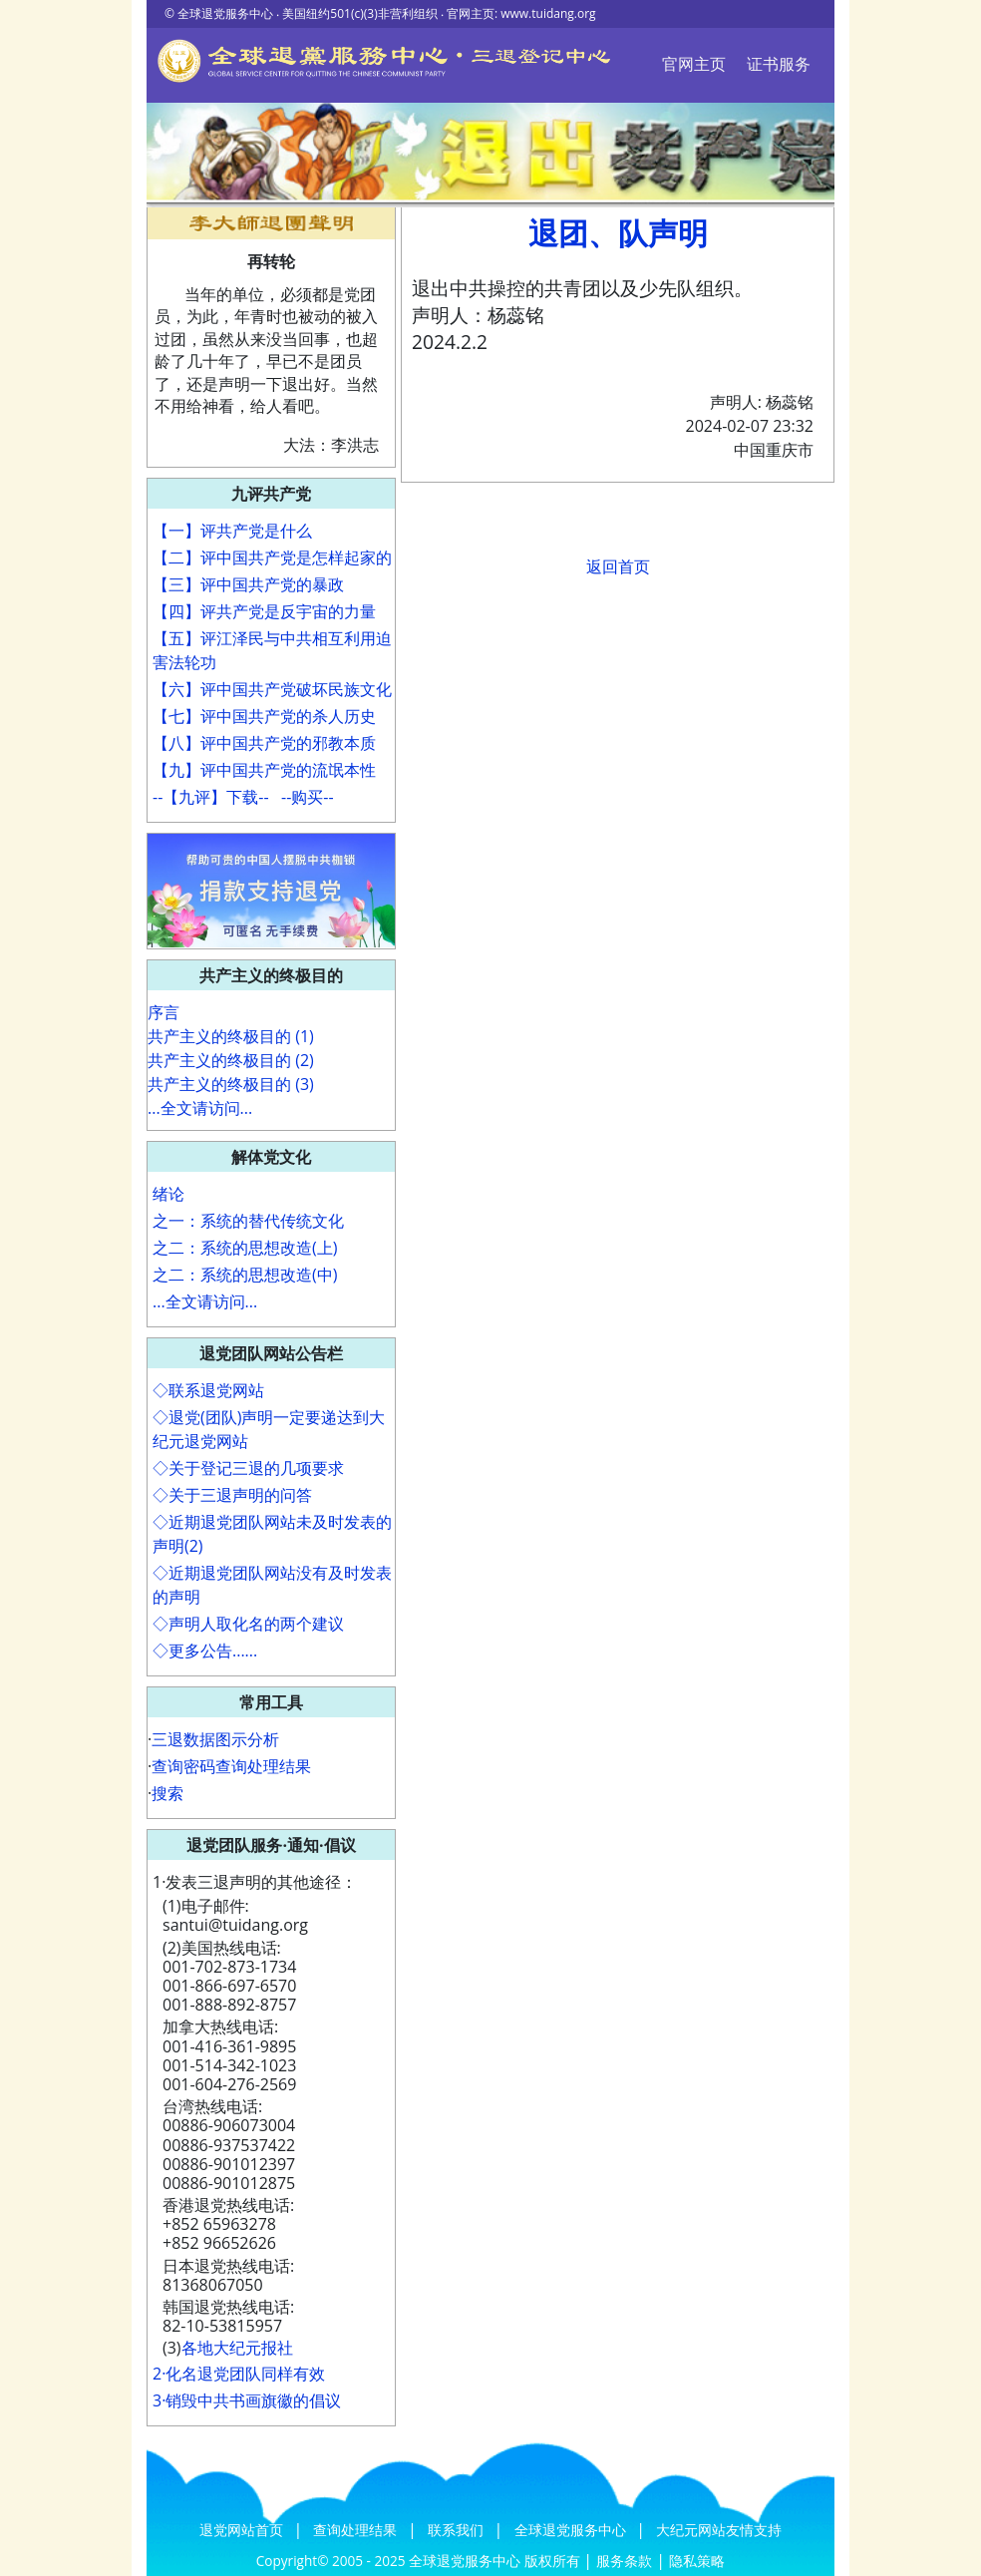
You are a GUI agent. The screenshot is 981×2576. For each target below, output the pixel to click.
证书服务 (779, 64)
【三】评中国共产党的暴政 (248, 584)
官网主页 (694, 64)
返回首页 (618, 566)
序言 (163, 1012)
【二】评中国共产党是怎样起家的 (272, 557)
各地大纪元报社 (237, 2348)
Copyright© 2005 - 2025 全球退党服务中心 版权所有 (419, 2560)
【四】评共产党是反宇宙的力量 (264, 611)
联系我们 (457, 2529)
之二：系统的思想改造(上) (245, 1248)
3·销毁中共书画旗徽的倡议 (247, 2400)
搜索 (167, 1793)
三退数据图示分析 (215, 1739)
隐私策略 (697, 2560)
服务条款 (624, 2560)
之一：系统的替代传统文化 (248, 1221)
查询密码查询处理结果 (231, 1766)
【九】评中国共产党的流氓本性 (264, 770)
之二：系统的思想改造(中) (245, 1275)
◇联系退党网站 (208, 1390)
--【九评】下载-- (211, 797)
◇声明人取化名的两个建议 (248, 1624)
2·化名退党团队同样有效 (239, 2374)
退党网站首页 (243, 2529)
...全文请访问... (200, 1108)
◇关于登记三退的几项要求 (248, 1468)
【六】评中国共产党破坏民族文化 (272, 689)
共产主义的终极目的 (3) (231, 1084)
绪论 (168, 1194)
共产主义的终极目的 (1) (231, 1036)
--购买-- (307, 797)
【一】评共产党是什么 (232, 531)
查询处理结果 (357, 2529)
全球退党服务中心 (572, 2529)
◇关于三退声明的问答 (232, 1495)
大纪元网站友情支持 (719, 2529)
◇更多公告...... (205, 1650)
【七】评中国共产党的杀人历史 (264, 716)
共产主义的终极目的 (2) (231, 1060)
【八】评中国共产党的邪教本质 (264, 743)
